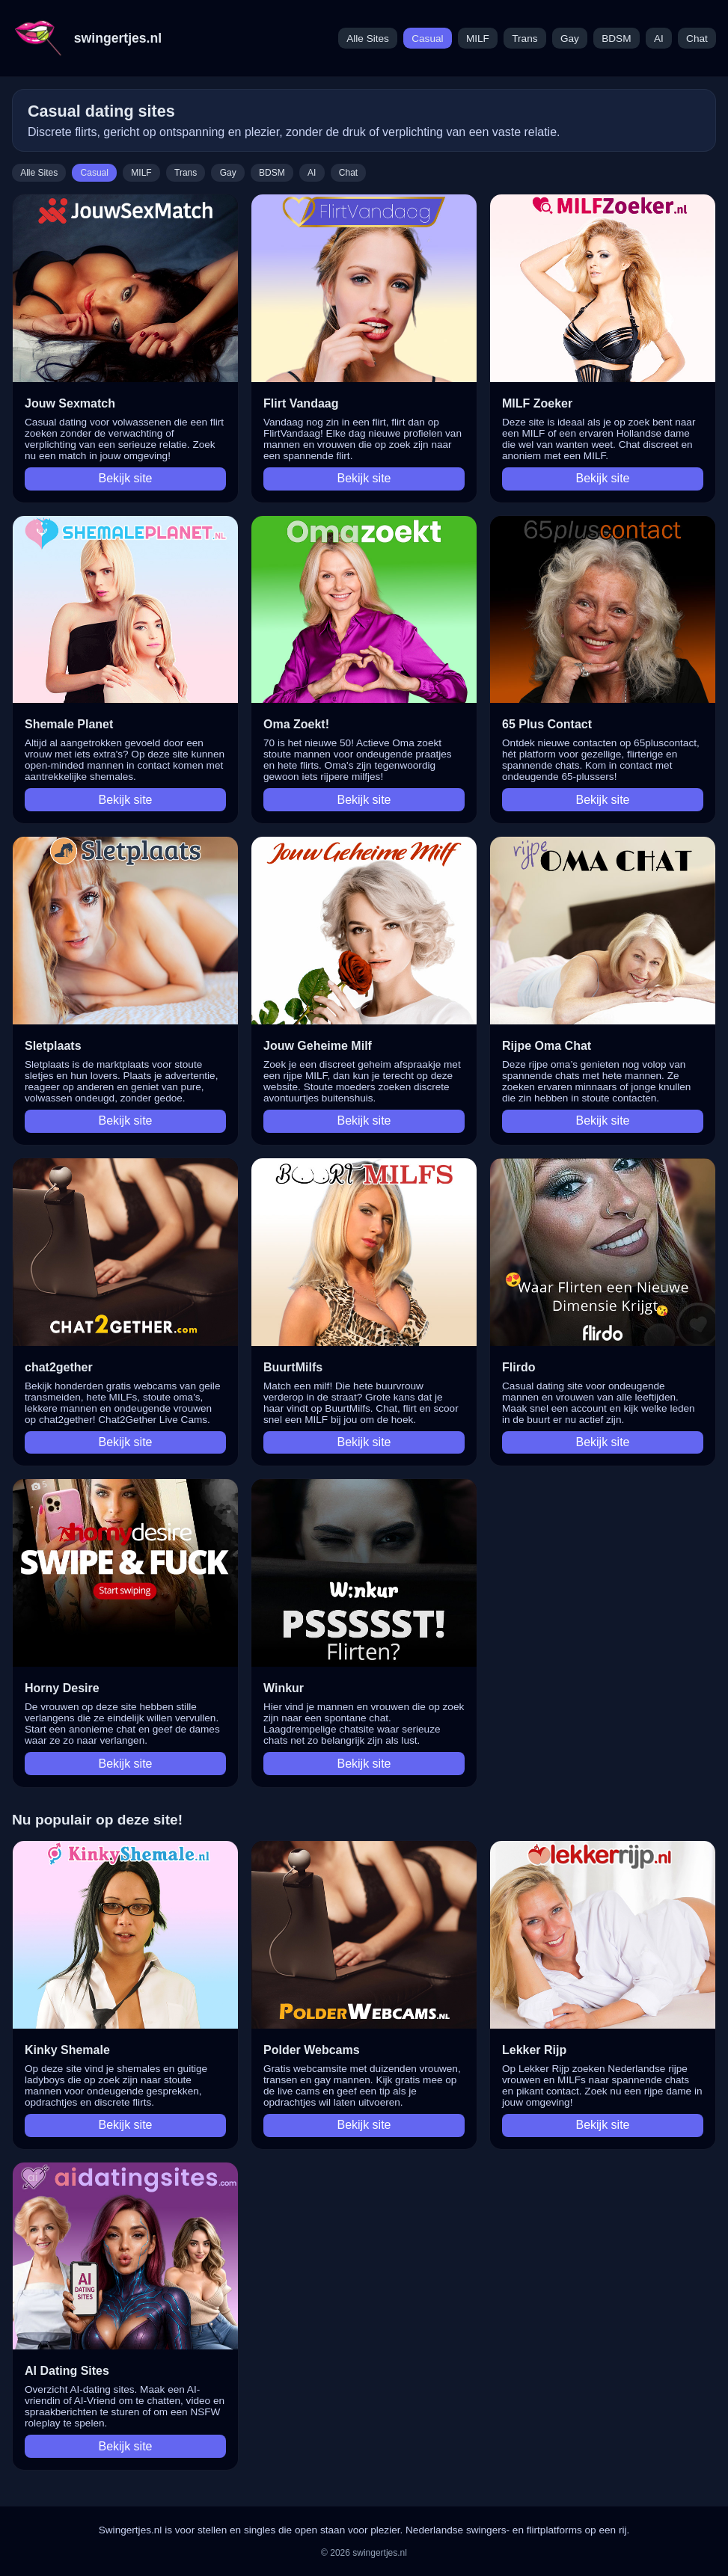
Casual (427, 38)
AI (659, 38)
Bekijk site (125, 478)
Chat (697, 38)
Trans (524, 38)
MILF (477, 38)
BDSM (616, 38)
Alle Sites (367, 38)
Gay (569, 38)
